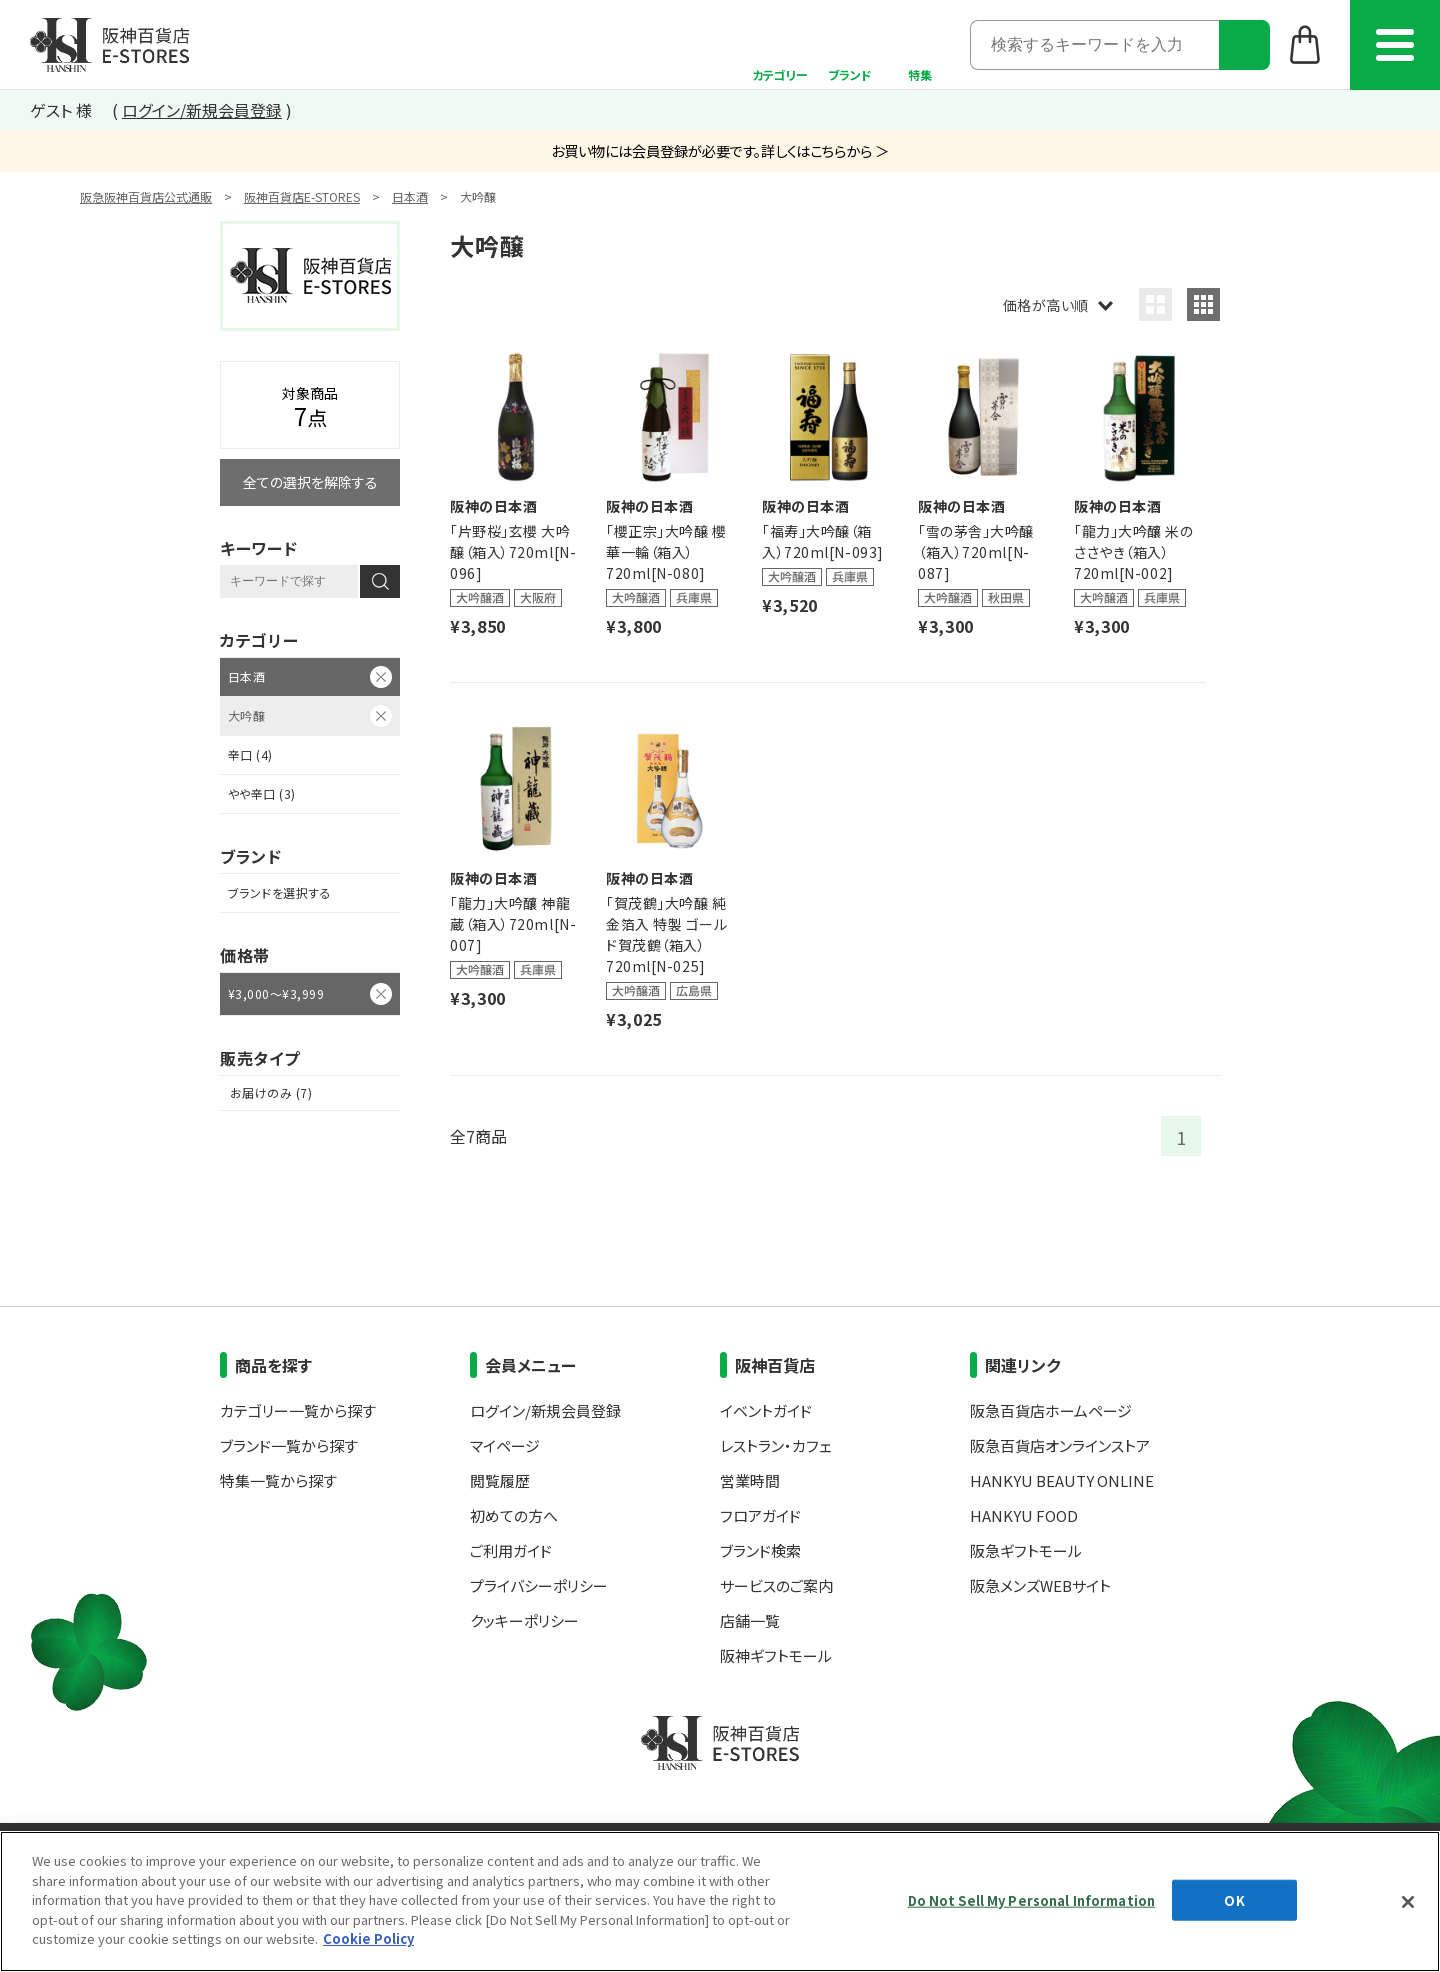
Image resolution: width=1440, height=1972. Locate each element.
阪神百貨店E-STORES (302, 196)
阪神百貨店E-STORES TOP (109, 45)
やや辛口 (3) (262, 793)
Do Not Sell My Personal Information (1032, 1899)
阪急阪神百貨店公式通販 (146, 196)
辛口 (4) (250, 754)
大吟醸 (246, 715)
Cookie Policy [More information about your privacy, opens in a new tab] (368, 1938)
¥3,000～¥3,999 (276, 993)
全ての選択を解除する (310, 482)
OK (1234, 1899)
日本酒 (410, 196)
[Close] (1408, 1902)
